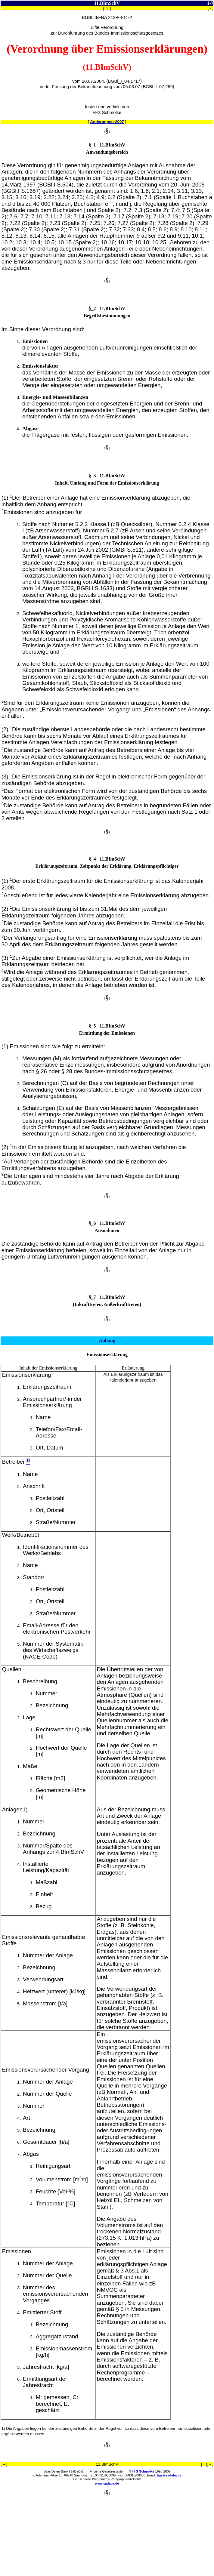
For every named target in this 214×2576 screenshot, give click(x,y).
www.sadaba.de (107, 2483)
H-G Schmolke (143, 2471)
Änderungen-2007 (107, 121)
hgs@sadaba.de (169, 2475)
